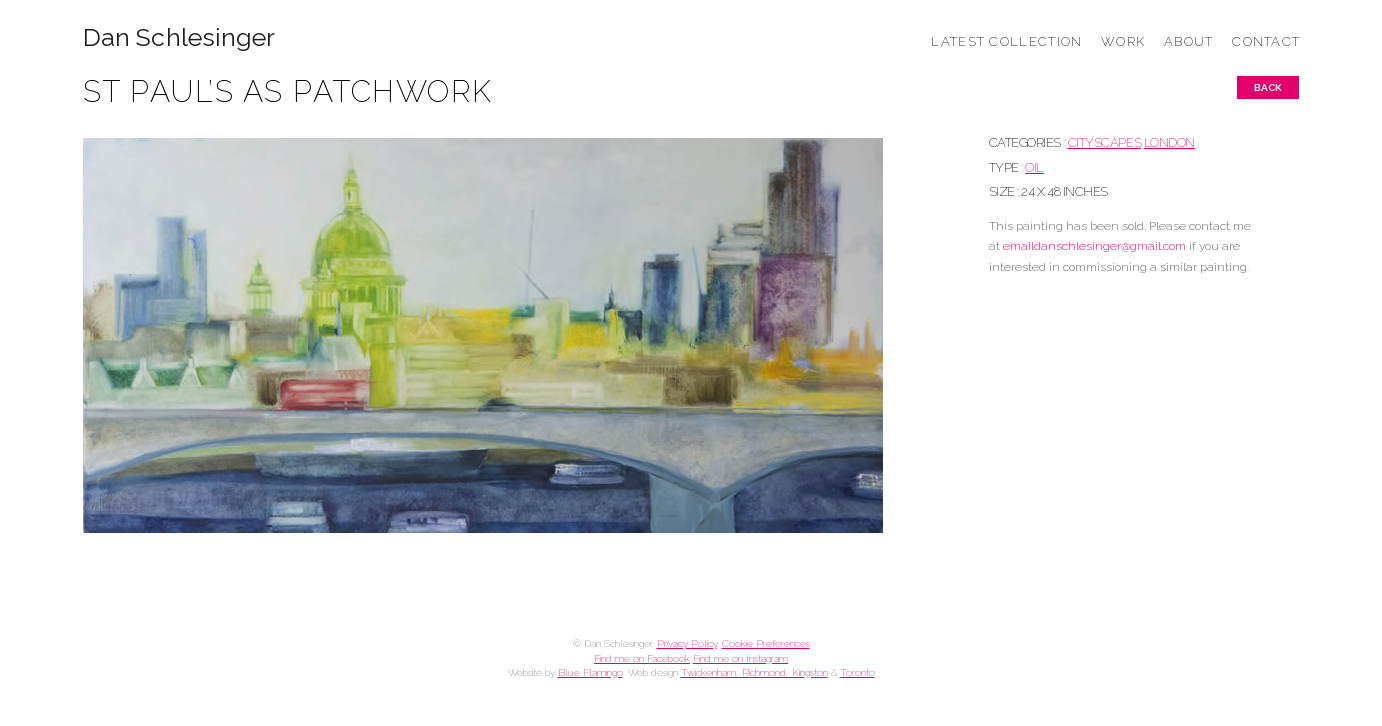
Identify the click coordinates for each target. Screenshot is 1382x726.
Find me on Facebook (642, 658)
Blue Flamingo (590, 672)
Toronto (857, 672)
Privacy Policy (687, 643)
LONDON (1169, 142)
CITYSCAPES (1104, 142)
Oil (1034, 167)
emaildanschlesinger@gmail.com (1094, 246)
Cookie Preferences (766, 643)
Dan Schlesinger (179, 37)
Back (1268, 87)
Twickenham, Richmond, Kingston (754, 672)
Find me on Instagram (740, 658)
